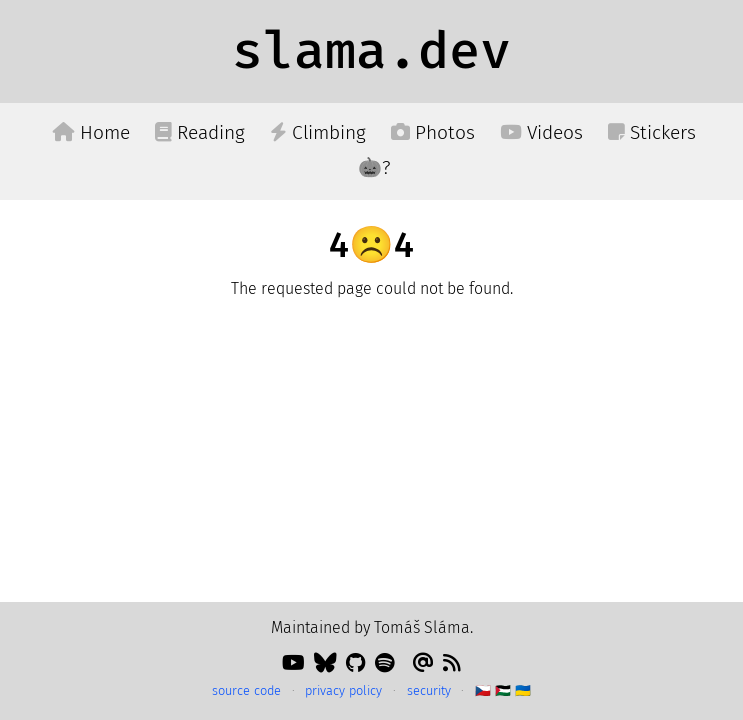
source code (246, 690)
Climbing (318, 132)
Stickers (652, 132)
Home (91, 132)
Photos (433, 132)
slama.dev (371, 51)
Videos (541, 132)
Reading (200, 132)
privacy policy (343, 690)
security (429, 690)
